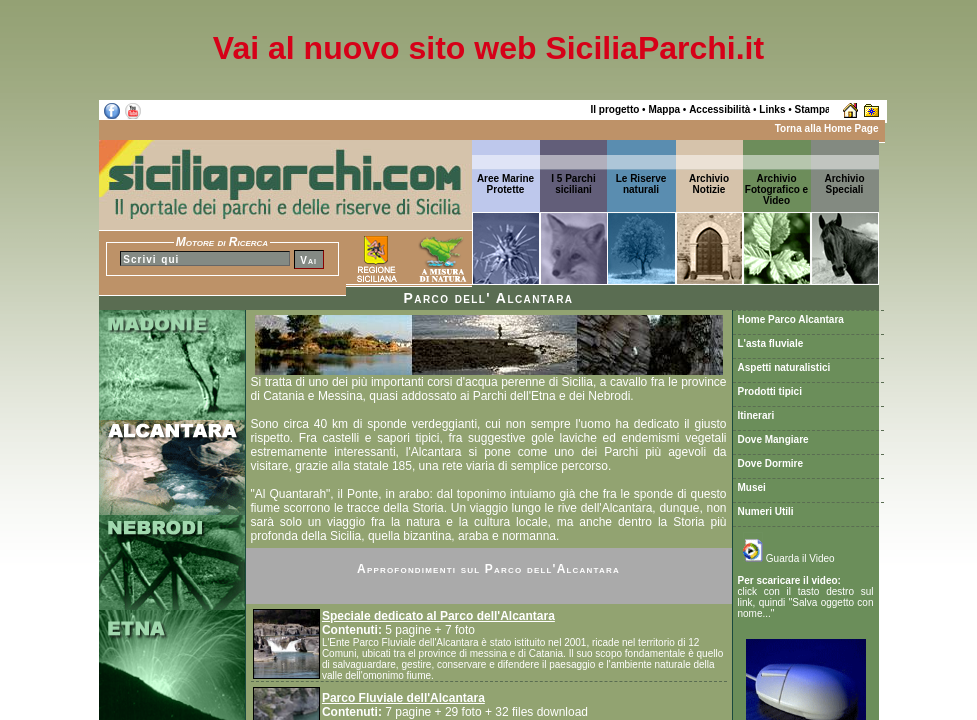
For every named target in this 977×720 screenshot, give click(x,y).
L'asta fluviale (771, 343)
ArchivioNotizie (709, 184)
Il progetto (614, 109)
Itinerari (756, 415)
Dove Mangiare (773, 439)
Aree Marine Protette (505, 184)
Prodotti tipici (770, 391)
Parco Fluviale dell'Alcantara (403, 698)
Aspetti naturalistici (784, 367)
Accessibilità (719, 109)
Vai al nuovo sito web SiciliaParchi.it (488, 48)
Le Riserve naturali (641, 184)
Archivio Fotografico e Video (776, 189)
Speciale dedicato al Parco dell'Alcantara (438, 616)
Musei (752, 487)
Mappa (664, 109)
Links (772, 109)
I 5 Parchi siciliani (573, 184)
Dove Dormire (771, 463)
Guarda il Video (789, 558)
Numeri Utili (766, 511)
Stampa (813, 109)
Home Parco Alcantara (791, 319)
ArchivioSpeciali (844, 184)
